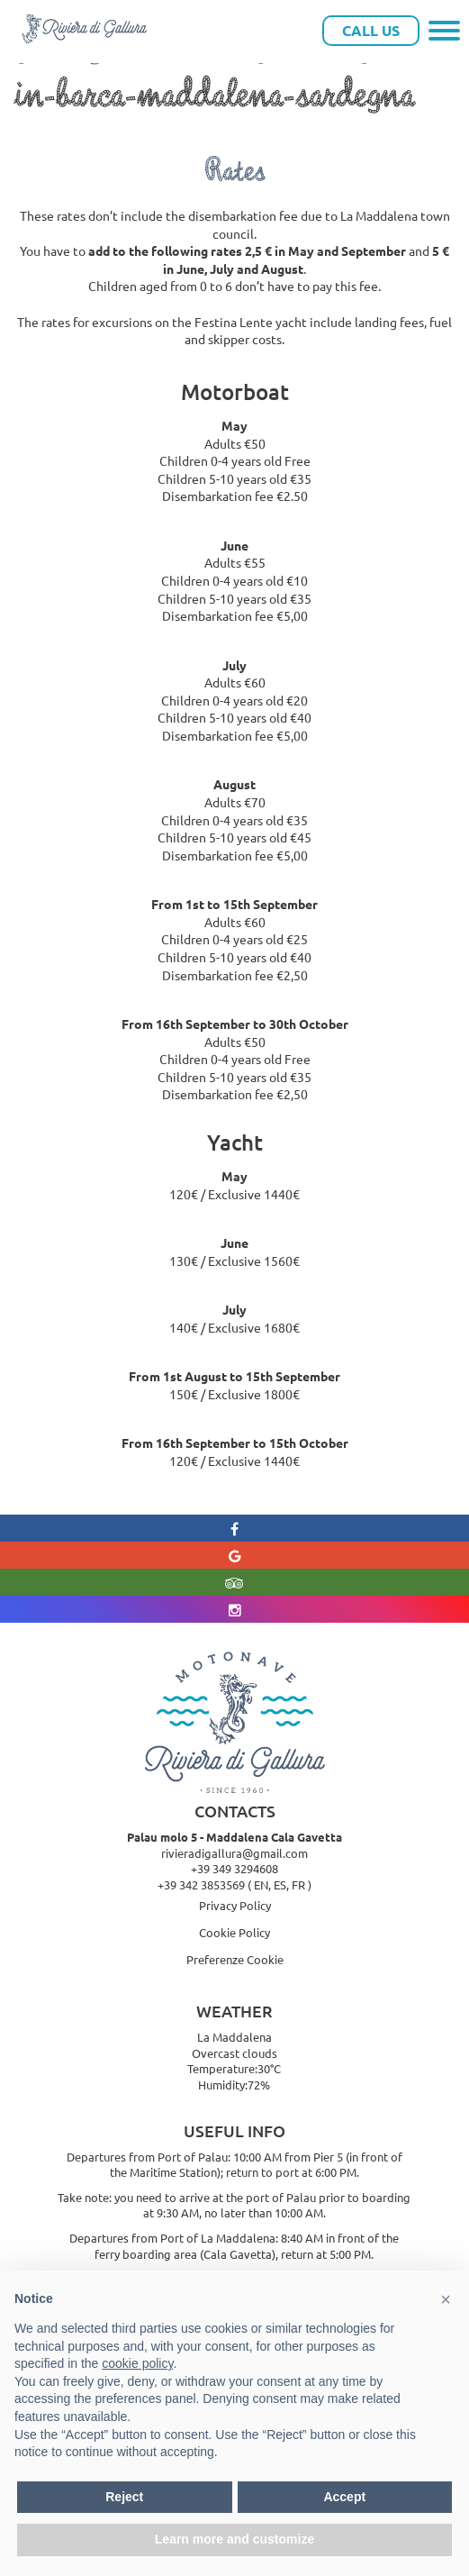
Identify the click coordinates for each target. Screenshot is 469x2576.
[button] (445, 2299)
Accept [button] (344, 2497)
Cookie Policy (234, 1932)
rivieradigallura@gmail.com (234, 1853)
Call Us (371, 30)
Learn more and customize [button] (234, 2539)
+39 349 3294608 (234, 1868)
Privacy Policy (235, 1905)
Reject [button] (124, 2497)
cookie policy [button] (137, 2363)
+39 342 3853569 (201, 1884)
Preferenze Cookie (235, 1959)
